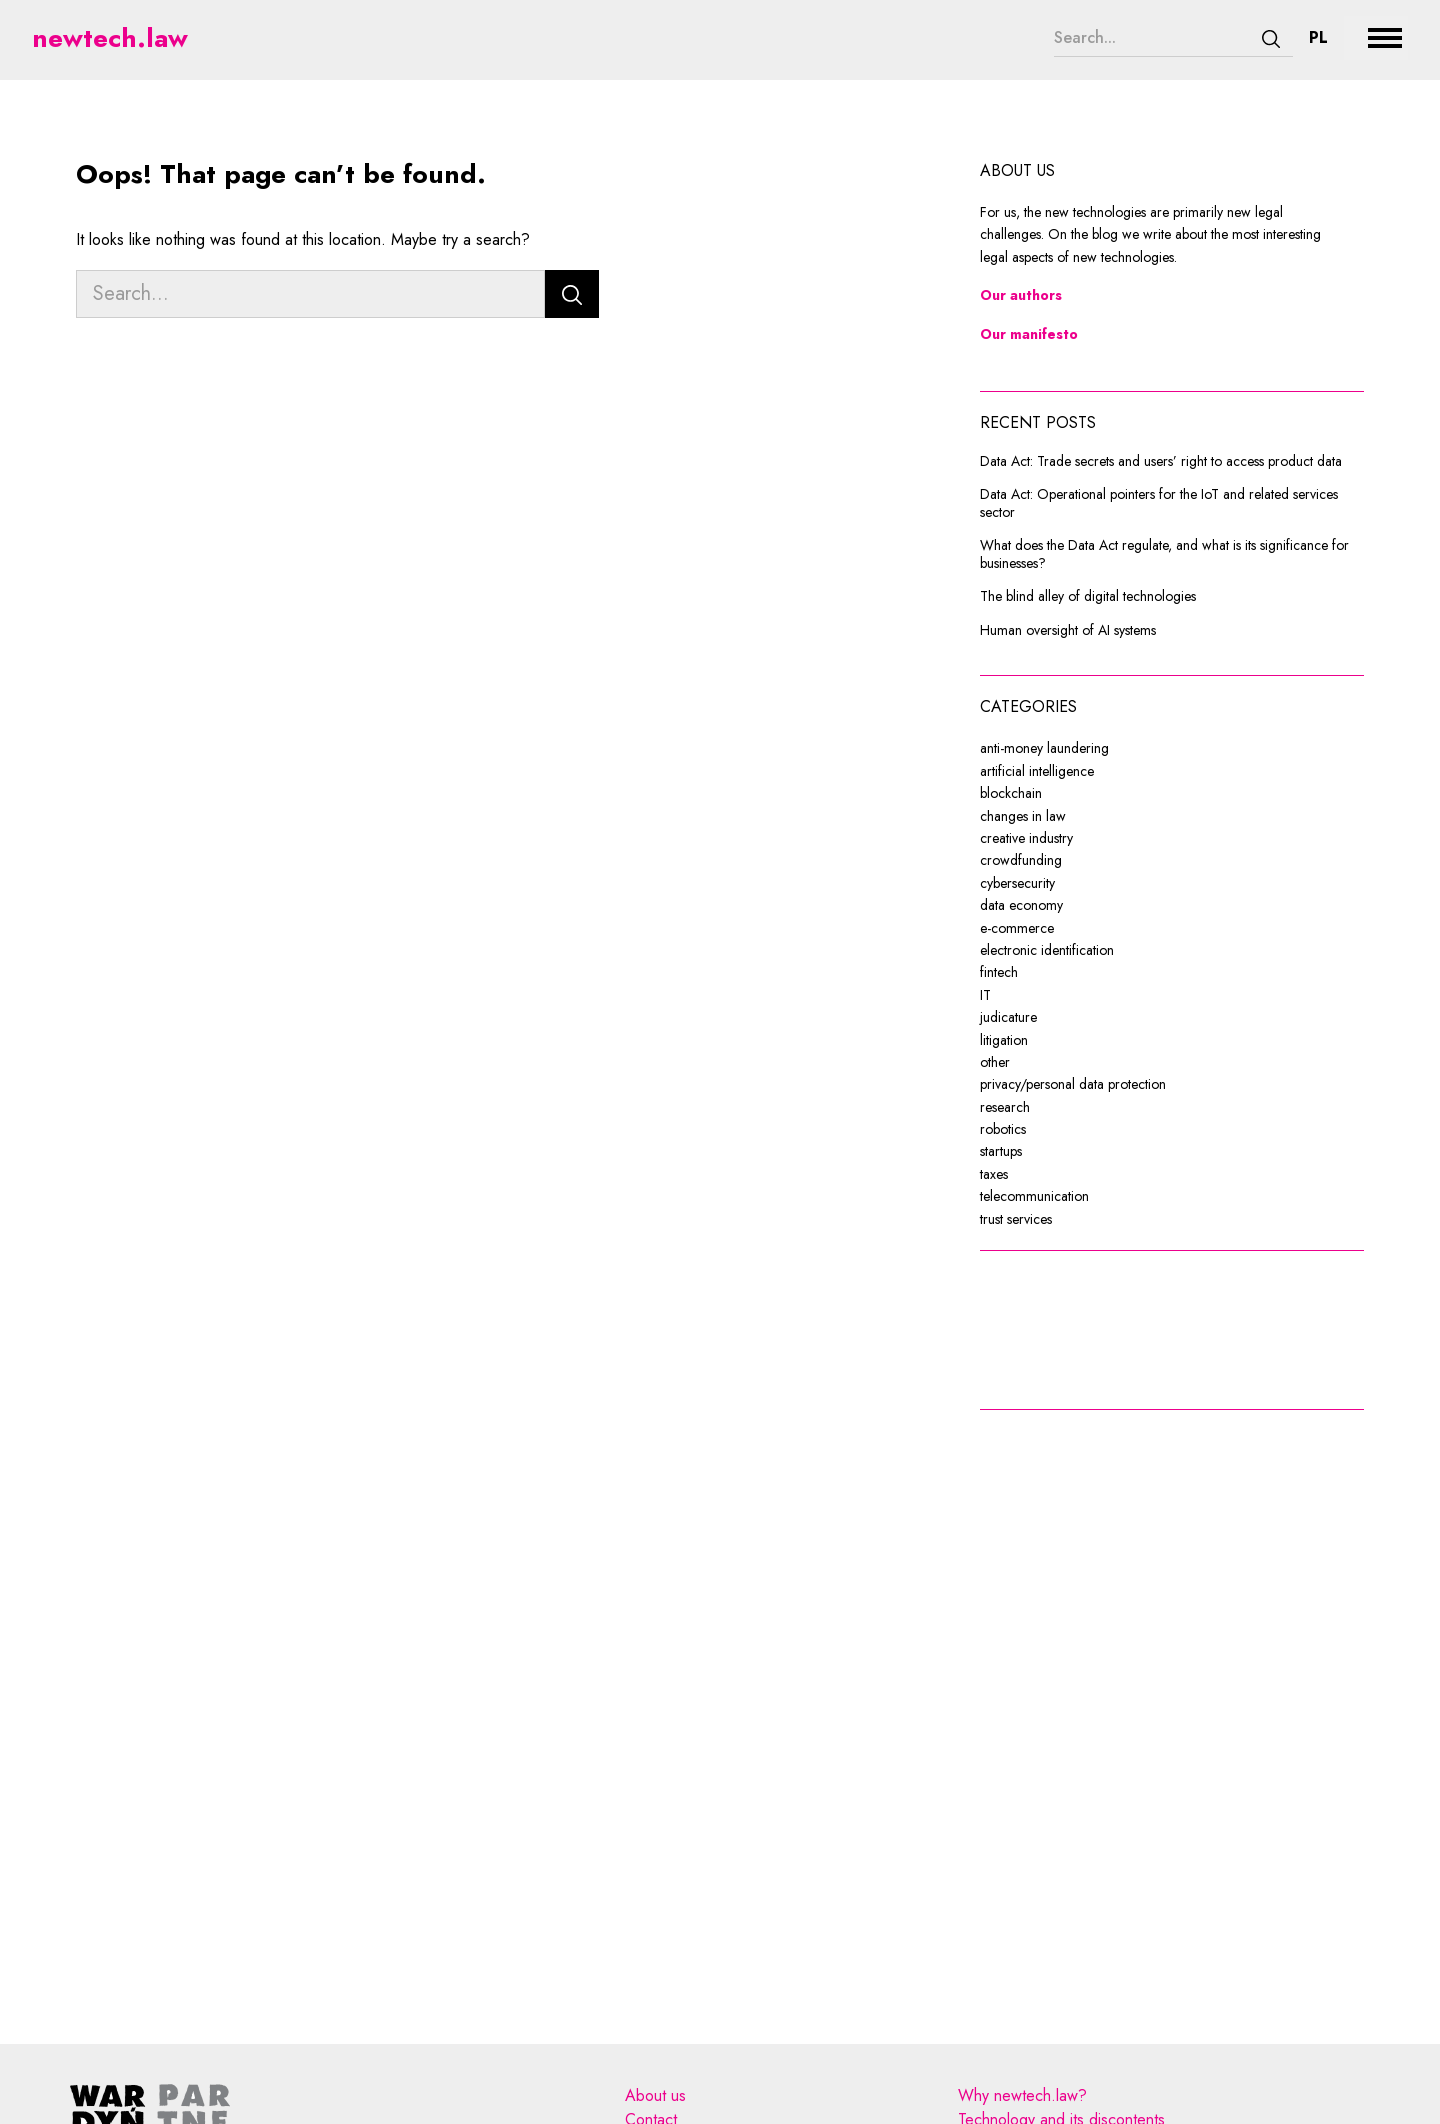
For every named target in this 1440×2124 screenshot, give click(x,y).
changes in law (1023, 816)
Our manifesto (1029, 334)
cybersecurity (1017, 883)
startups (1001, 1151)
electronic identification (1047, 950)
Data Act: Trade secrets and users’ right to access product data (1161, 462)
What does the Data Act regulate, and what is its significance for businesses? (1164, 554)
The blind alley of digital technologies (1088, 597)
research (1005, 1107)
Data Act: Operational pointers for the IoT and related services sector (1159, 503)
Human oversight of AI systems (1068, 631)
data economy (1021, 905)
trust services (1016, 1219)
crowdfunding (1021, 860)
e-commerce (1017, 928)
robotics (1003, 1129)
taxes (994, 1174)
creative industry (1026, 838)
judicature (1008, 1017)
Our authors (1021, 295)
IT (985, 995)
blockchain (1011, 793)
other (995, 1062)
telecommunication (1034, 1196)
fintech (999, 972)
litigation (1004, 1040)
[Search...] (1152, 38)
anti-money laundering (1044, 748)
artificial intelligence (1037, 771)
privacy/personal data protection (1073, 1084)
